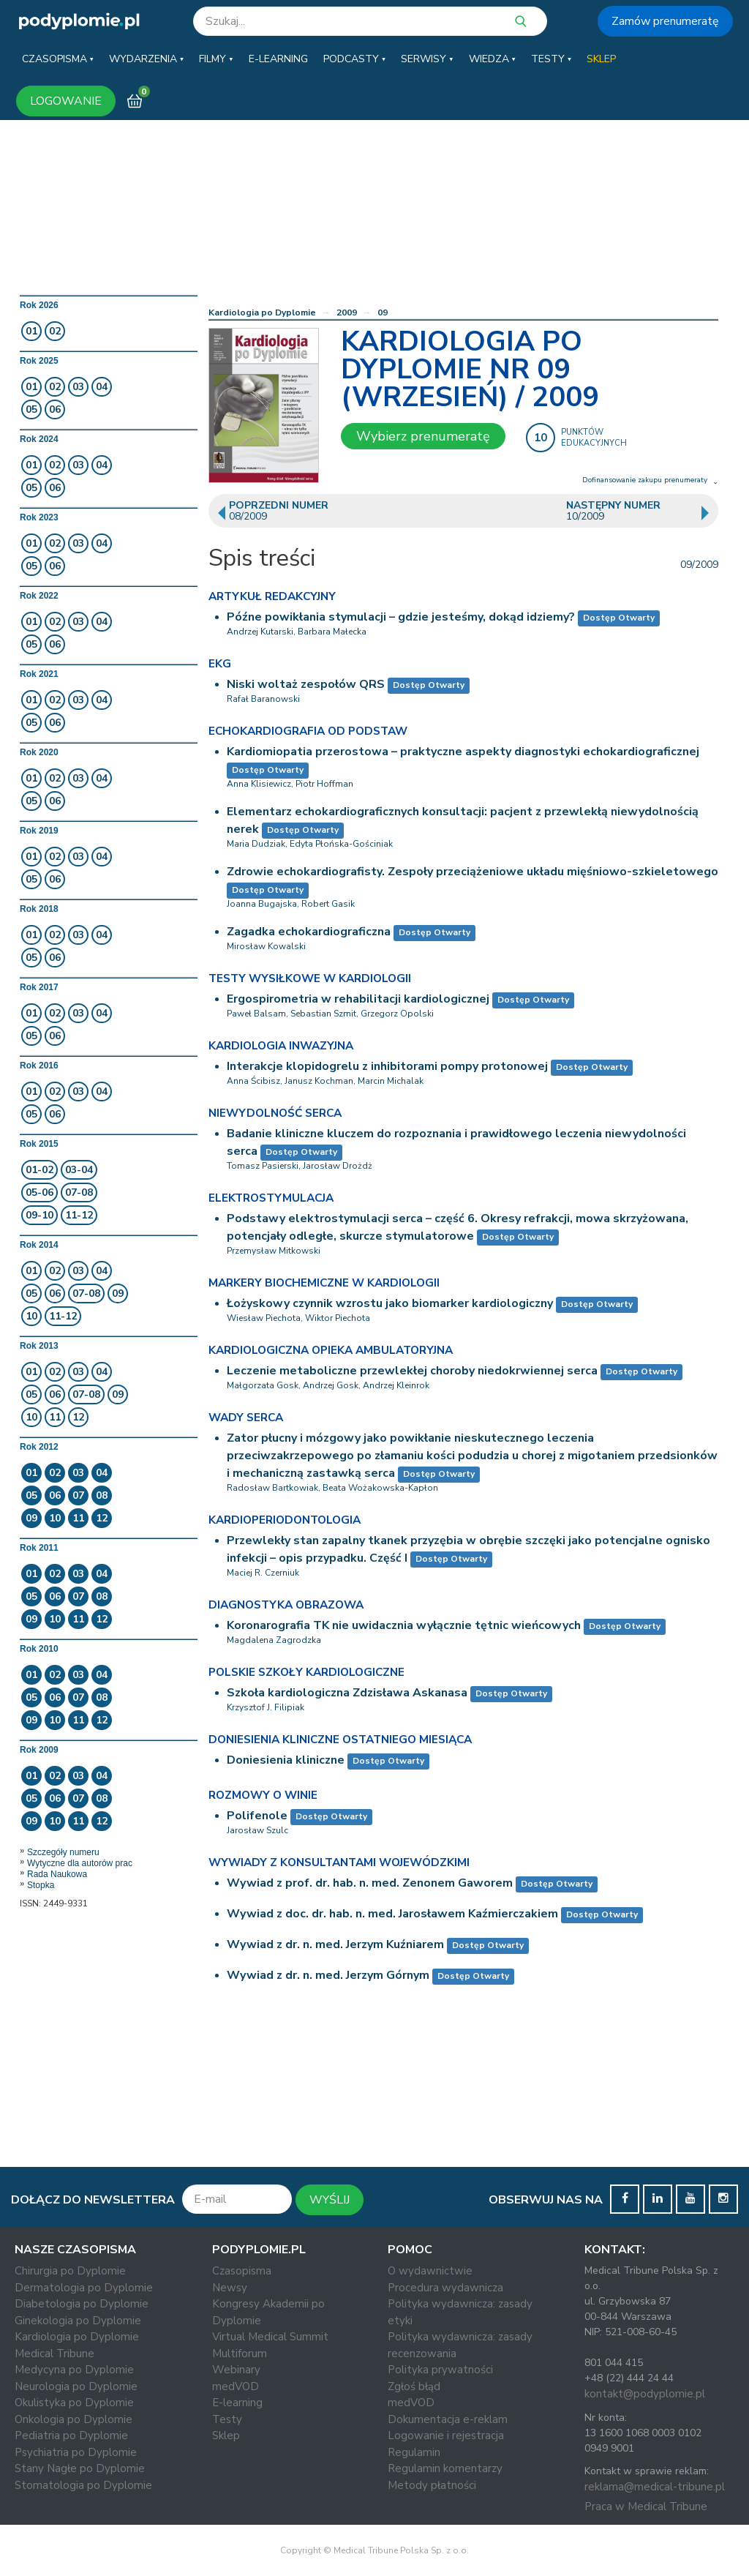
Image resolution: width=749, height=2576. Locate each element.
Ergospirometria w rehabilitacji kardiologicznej (358, 999)
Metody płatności (432, 2485)
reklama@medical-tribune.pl (654, 2486)
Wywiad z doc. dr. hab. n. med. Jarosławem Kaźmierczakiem (392, 1914)
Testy (227, 2419)
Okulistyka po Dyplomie (74, 2402)
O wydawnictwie (430, 2271)
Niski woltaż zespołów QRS (306, 684)
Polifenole (257, 1816)
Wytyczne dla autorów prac (79, 1863)
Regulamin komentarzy (445, 2468)
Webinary (236, 2369)
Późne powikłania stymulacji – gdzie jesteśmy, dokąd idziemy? (401, 617)
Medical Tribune (54, 2353)
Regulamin (414, 2452)
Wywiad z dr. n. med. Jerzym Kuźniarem (335, 1944)
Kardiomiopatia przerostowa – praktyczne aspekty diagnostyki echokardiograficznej (463, 752)
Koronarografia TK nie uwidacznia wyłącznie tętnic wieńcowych (404, 1625)
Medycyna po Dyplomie (74, 2369)
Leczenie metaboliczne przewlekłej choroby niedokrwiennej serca (412, 1371)
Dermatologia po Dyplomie (84, 2287)
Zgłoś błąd (414, 2386)
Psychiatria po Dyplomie (76, 2452)
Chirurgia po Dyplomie (70, 2271)
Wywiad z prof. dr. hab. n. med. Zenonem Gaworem (370, 1883)
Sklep (226, 2435)
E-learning (237, 2402)
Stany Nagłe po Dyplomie (80, 2468)
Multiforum (239, 2353)
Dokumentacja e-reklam (448, 2419)
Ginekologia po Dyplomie (78, 2320)
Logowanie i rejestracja (446, 2435)
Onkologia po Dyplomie (73, 2419)
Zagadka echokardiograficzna (309, 932)
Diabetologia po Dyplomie (81, 2303)
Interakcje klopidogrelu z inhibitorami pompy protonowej (387, 1066)
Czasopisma (241, 2271)
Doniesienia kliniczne (286, 1760)
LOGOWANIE (66, 101)
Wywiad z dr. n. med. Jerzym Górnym (328, 1975)
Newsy (229, 2287)
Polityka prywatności (440, 2369)
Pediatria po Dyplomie (71, 2435)
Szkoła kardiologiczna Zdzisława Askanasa (347, 1693)
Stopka (40, 1885)
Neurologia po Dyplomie (76, 2386)
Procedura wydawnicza (445, 2287)
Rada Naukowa (57, 1874)
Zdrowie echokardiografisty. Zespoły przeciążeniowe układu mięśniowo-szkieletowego (472, 872)
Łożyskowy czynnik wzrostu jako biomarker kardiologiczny (390, 1303)
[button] (57, 59)
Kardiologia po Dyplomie (262, 312)
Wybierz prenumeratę (423, 436)
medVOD (235, 2386)
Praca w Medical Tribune (645, 2506)
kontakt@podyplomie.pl (644, 2393)
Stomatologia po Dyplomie (83, 2485)
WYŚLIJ (329, 2200)
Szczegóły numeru (63, 1852)
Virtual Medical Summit (270, 2336)
